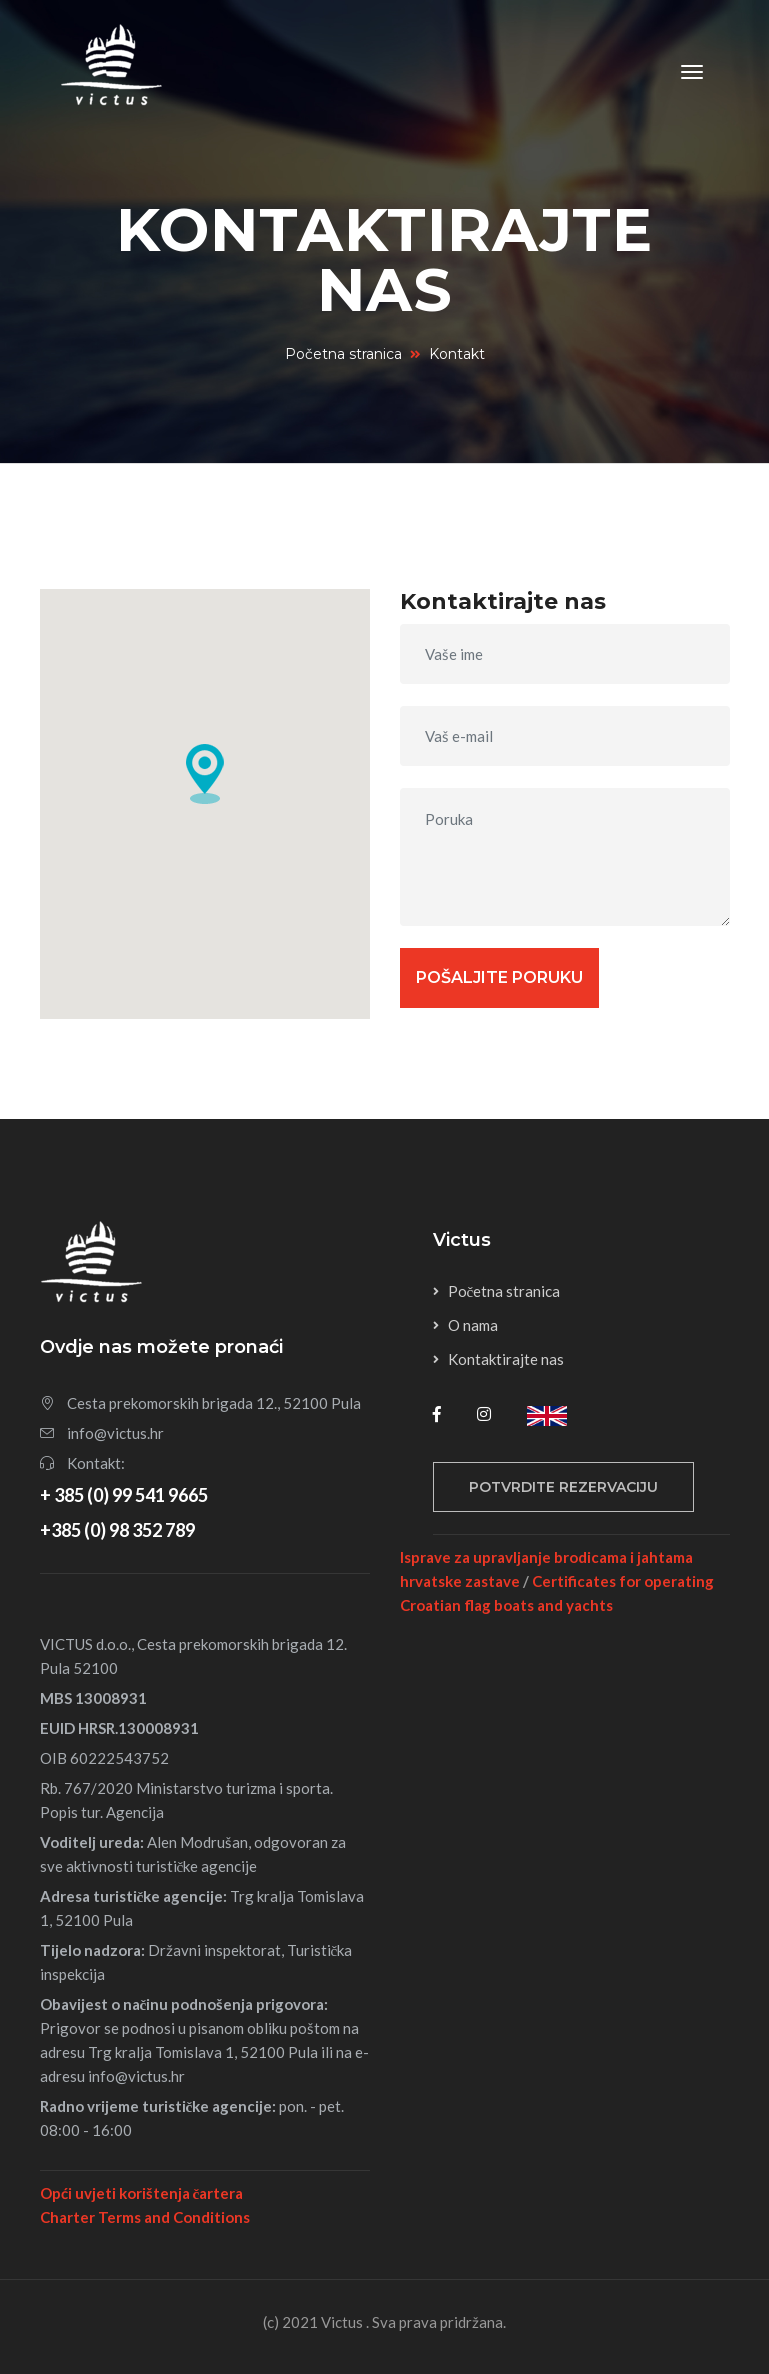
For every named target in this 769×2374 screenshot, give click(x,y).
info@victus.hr (115, 1433)
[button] (205, 774)
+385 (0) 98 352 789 (117, 1530)
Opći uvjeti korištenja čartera (142, 2193)
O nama (473, 1325)
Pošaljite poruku (499, 977)
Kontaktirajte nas (506, 1359)
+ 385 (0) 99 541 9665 (124, 1495)
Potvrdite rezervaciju (563, 1487)
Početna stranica (343, 354)
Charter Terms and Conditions (145, 2217)
